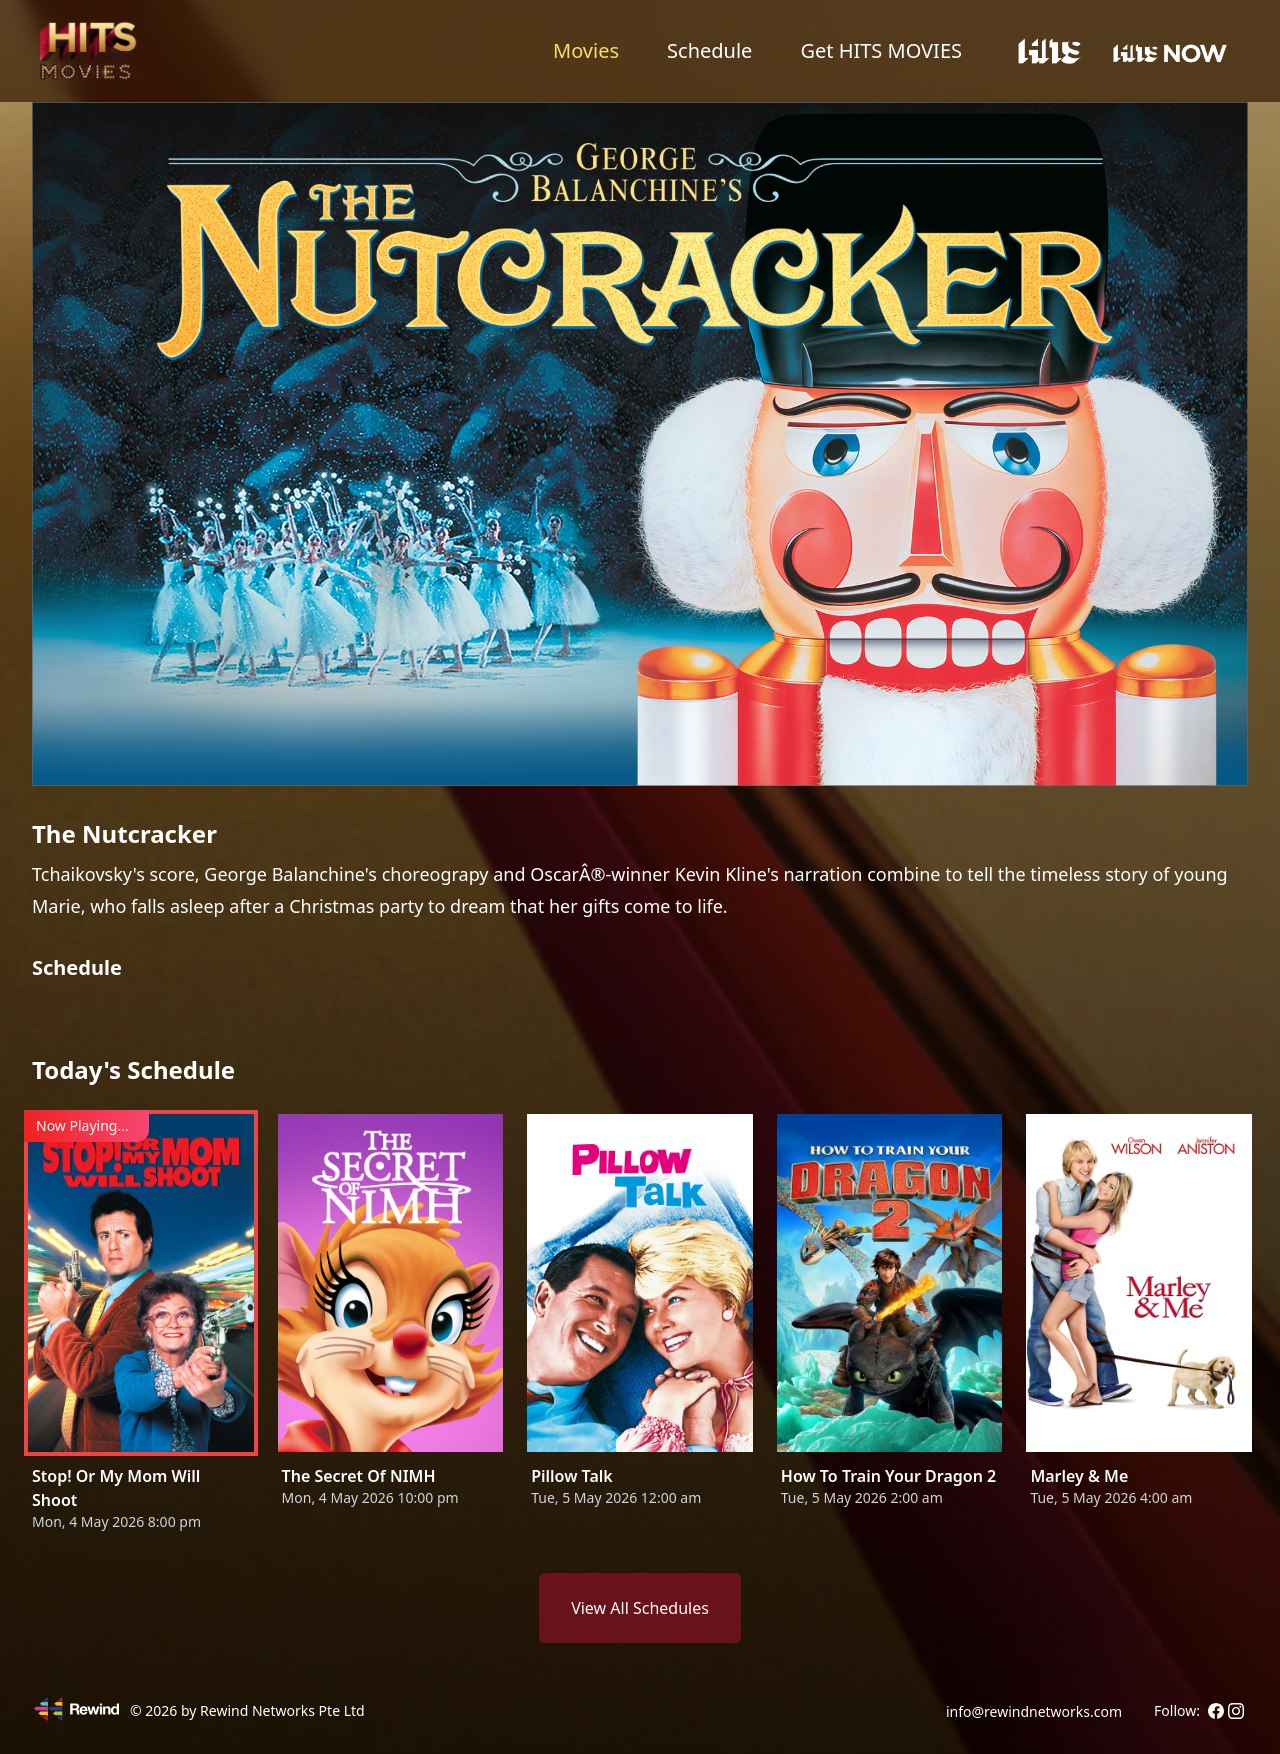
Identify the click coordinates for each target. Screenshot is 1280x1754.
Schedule (709, 50)
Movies (586, 50)
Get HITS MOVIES (881, 50)
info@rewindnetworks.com (1034, 1711)
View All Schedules (640, 1608)
